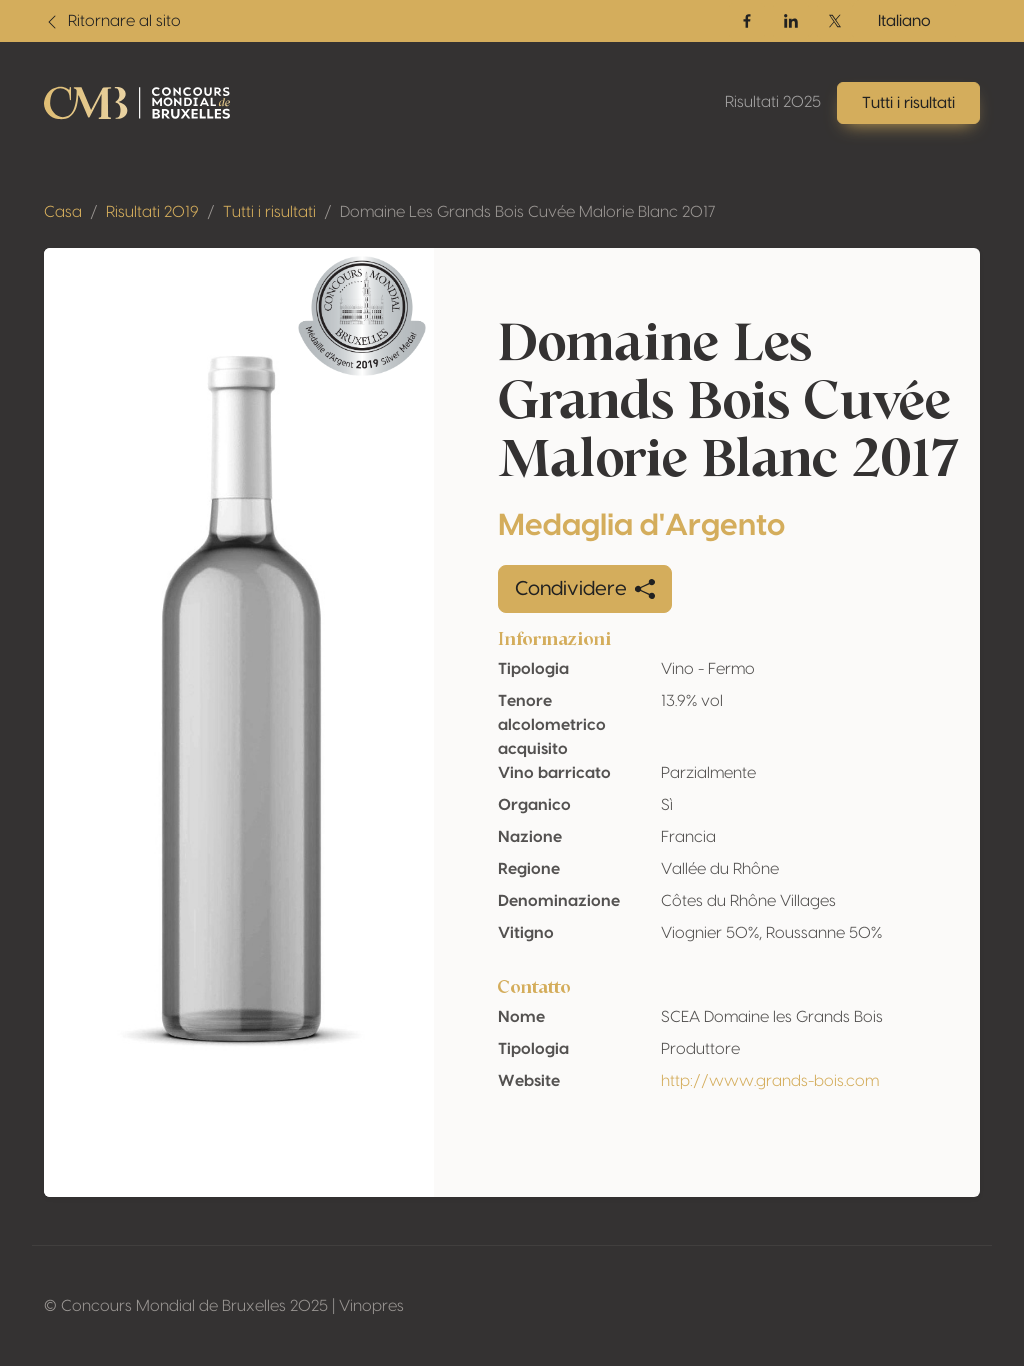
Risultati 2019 (152, 212)
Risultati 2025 (773, 102)
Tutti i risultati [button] (908, 103)
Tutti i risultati (269, 212)
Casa (63, 212)
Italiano (904, 21)
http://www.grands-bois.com (770, 1081)
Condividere (585, 589)
